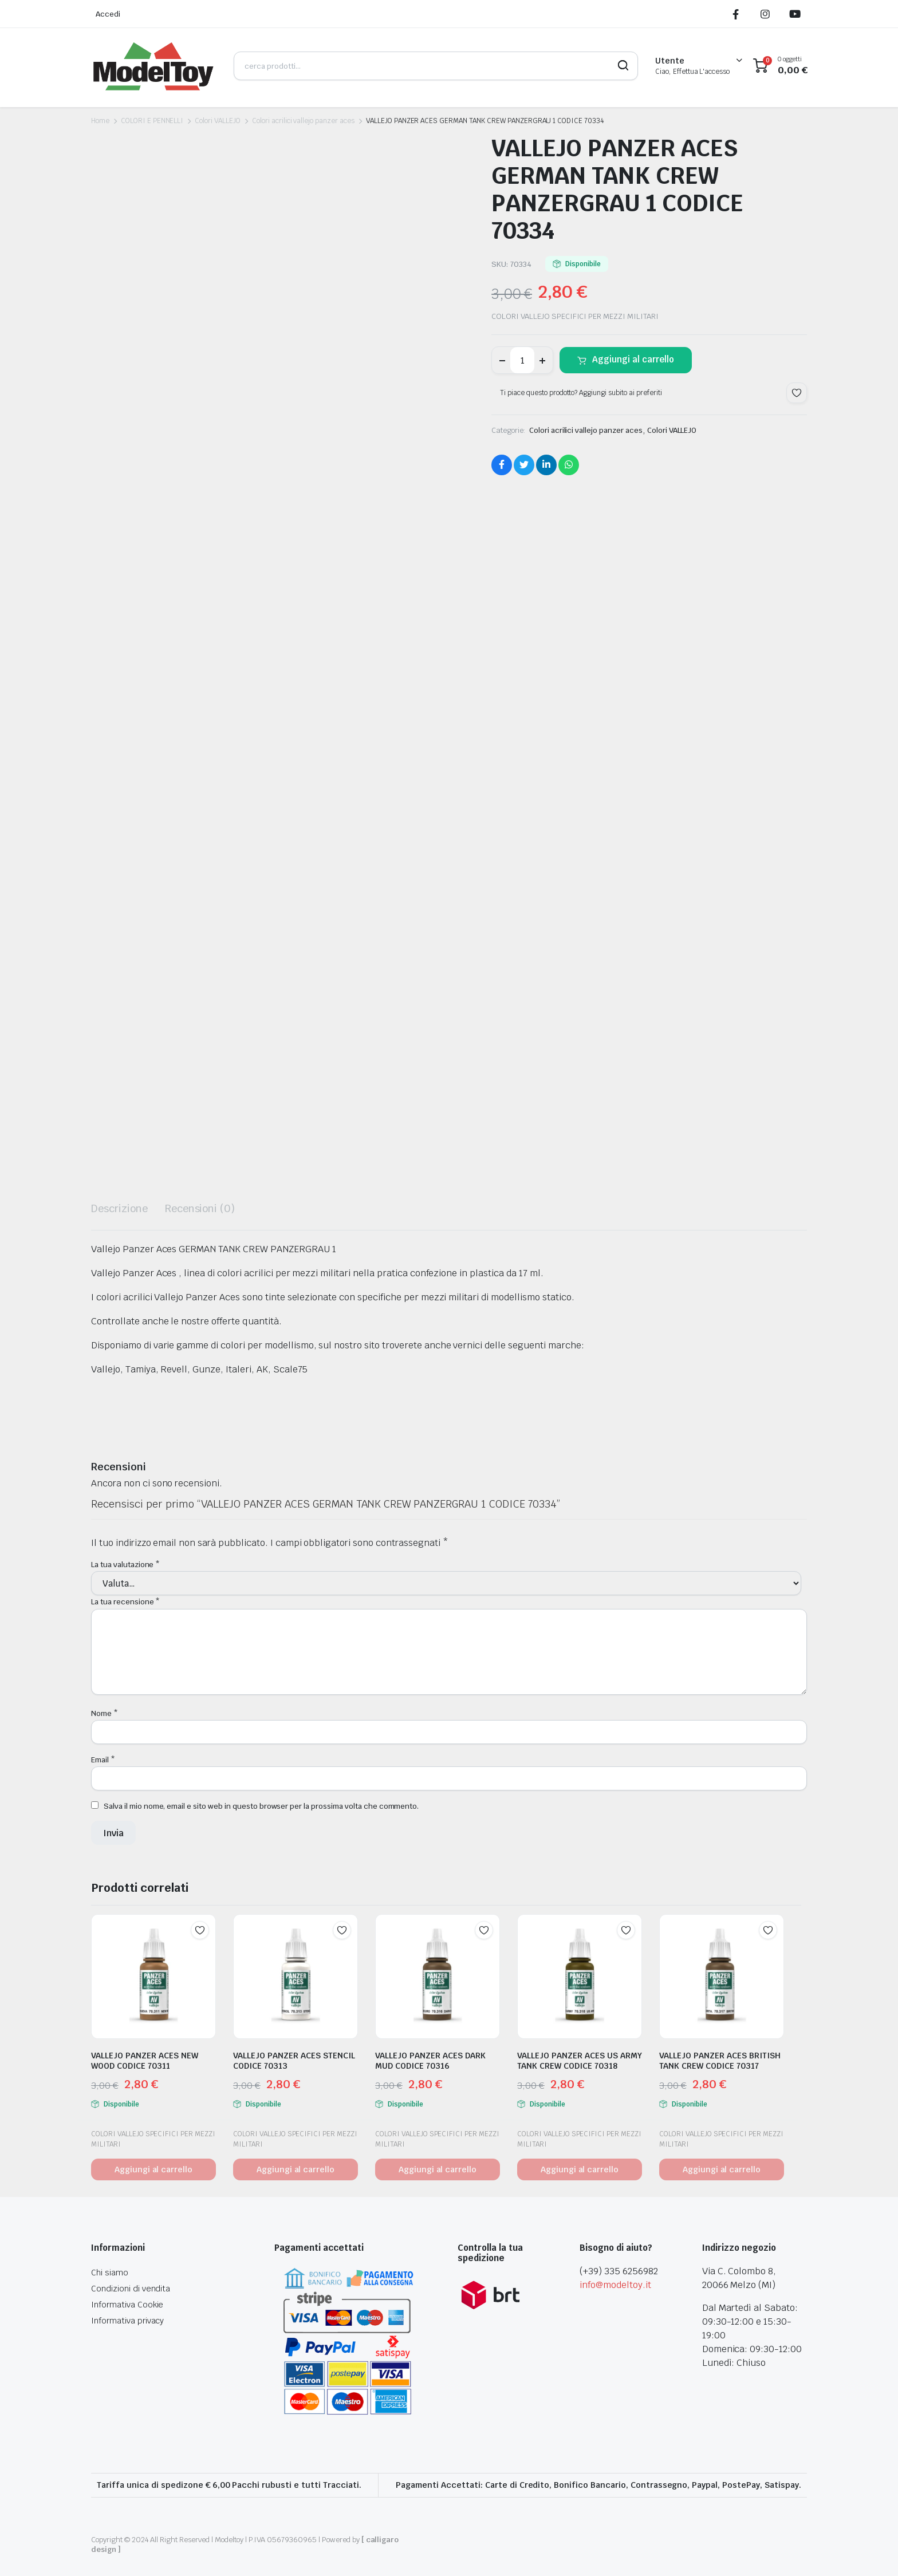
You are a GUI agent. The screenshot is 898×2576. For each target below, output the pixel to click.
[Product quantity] (522, 360)
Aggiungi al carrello (633, 359)
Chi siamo (109, 2272)
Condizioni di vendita (130, 2288)
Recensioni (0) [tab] (200, 1208)
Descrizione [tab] (119, 1208)
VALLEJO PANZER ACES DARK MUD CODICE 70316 (430, 2060)
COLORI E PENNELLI (152, 120)
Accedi (108, 14)
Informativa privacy (127, 2320)
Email (103, 1760)
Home (100, 120)
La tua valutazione (125, 1564)
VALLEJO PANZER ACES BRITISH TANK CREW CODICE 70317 (720, 2060)
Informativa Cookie (127, 2304)
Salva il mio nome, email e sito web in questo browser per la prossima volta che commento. (261, 1806)
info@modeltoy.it (615, 2285)
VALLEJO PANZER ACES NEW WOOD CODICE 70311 (144, 2060)
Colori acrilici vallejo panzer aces (303, 120)
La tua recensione (125, 1602)
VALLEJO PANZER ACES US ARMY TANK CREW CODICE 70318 (579, 2060)
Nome (104, 1713)
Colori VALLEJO (218, 120)
